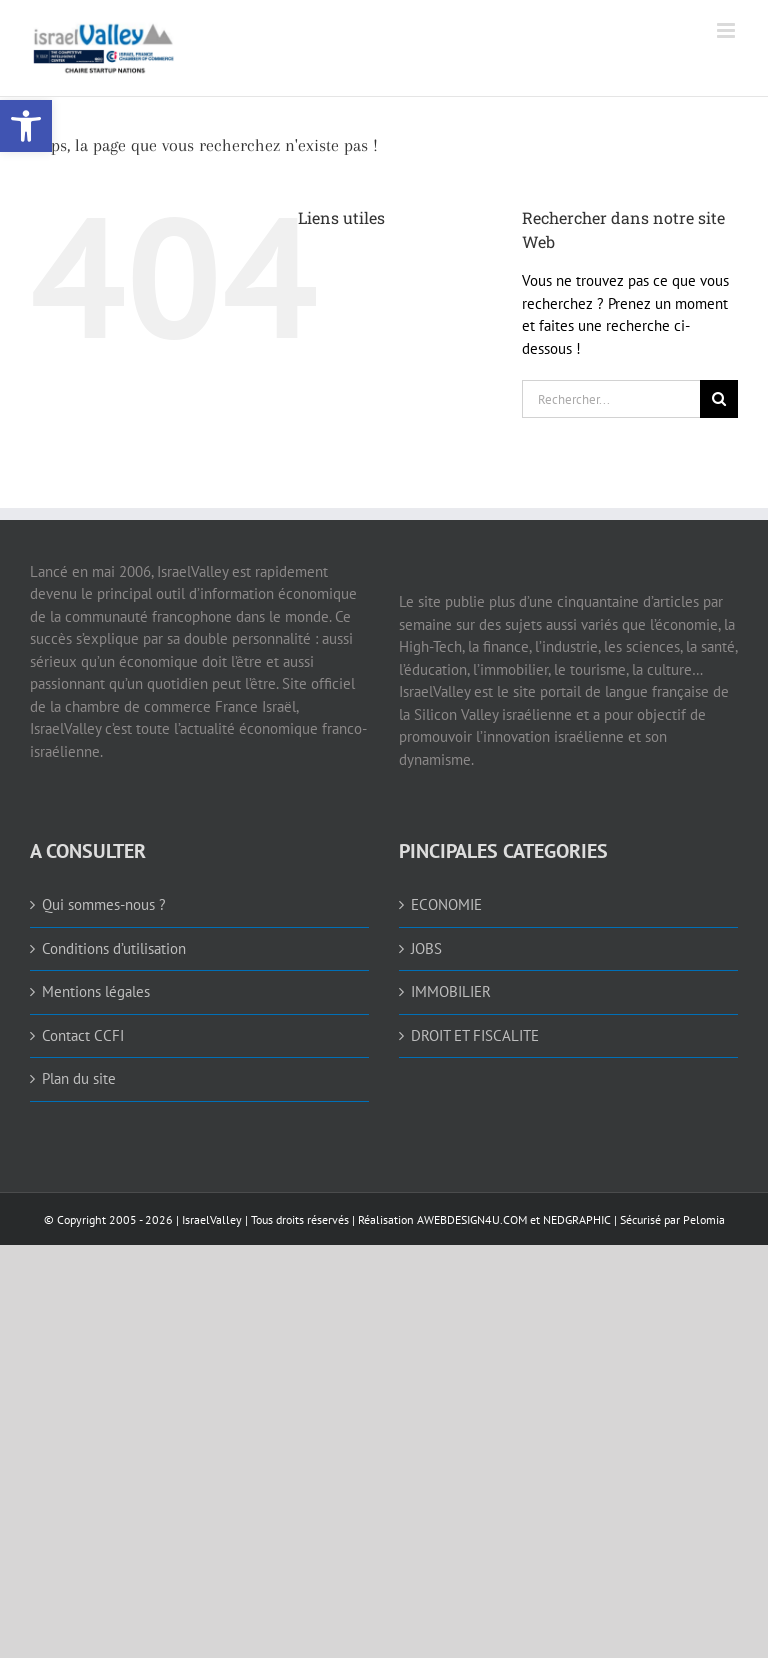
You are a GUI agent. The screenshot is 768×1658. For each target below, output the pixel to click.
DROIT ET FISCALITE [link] (475, 1035)
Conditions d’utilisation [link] (114, 948)
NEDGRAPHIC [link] (575, 1219)
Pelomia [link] (704, 1219)
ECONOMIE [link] (446, 904)
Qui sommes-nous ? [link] (104, 904)
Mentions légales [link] (96, 991)
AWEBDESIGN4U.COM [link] (472, 1219)
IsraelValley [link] (212, 1219)
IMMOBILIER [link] (451, 991)
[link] (26, 126)
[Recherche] (719, 399)
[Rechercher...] (611, 399)
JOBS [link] (426, 948)
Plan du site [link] (79, 1078)
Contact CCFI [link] (83, 1035)
